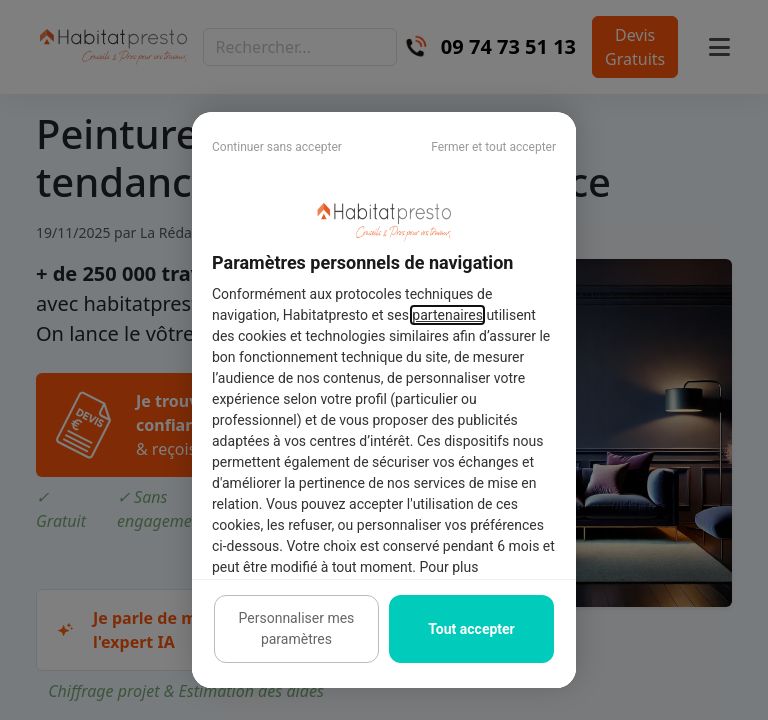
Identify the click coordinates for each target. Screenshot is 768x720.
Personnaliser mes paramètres (297, 628)
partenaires (447, 315)
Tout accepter (471, 629)
